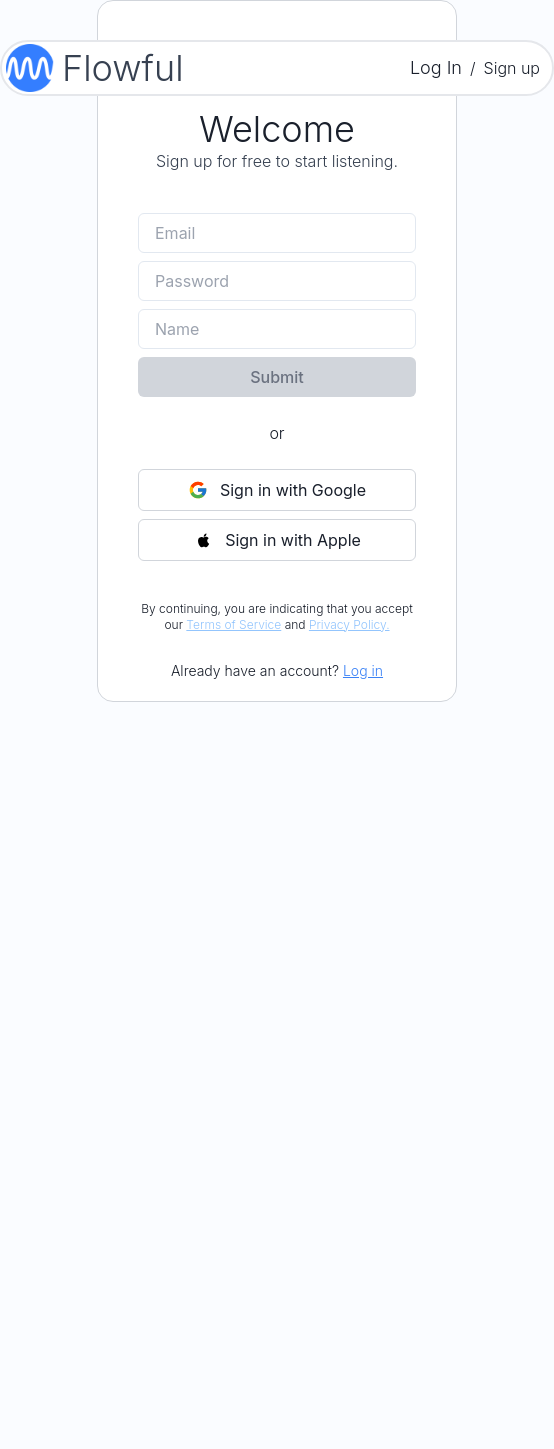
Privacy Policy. (349, 624)
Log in (363, 670)
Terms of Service (233, 624)
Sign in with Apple (277, 540)
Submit (277, 377)
